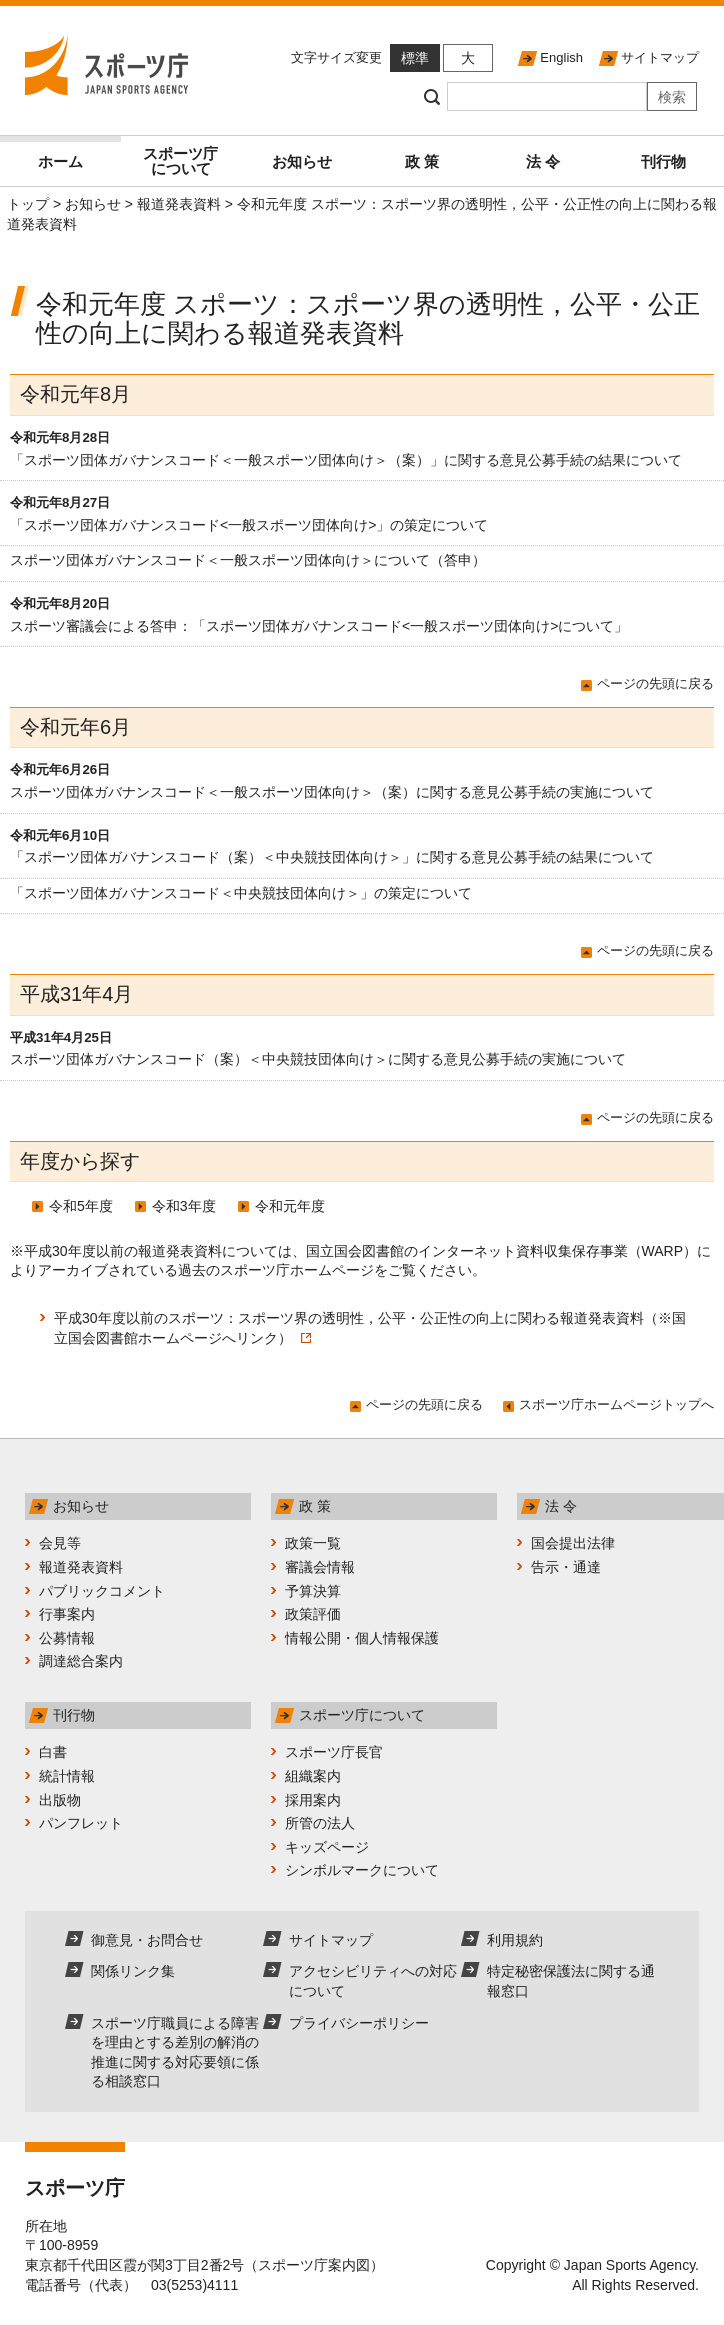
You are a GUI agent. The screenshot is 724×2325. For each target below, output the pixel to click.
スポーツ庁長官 (334, 1752)
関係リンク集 (133, 1971)
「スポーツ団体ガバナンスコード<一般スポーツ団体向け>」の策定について (249, 525)
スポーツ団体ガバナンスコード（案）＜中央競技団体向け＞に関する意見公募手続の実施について (318, 1059)
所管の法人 (320, 1823)
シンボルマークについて (362, 1870)
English (561, 57)
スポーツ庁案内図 (314, 2265)
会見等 (60, 1543)
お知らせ (302, 161)
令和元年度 (290, 1206)
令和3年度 (184, 1206)
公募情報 (67, 1638)
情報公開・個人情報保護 (362, 1638)
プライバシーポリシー (359, 2023)
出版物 (60, 1800)
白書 (53, 1752)
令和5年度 (81, 1206)
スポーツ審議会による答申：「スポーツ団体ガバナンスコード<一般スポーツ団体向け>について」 (319, 626)
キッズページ (327, 1847)
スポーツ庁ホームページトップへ (616, 1404)
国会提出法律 (573, 1543)
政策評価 (313, 1614)
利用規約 (515, 1940)
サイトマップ (660, 57)
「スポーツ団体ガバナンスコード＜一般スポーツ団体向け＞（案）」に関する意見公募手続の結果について (346, 460)
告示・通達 (566, 1567)
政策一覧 (313, 1543)
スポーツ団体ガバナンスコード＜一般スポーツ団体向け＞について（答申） (248, 560)
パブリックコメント (102, 1591)
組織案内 (313, 1776)
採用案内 (313, 1800)
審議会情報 (320, 1567)
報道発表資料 (179, 204)
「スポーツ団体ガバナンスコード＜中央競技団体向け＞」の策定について (241, 893)
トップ (28, 204)
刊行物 (663, 161)
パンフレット (81, 1823)
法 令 (543, 161)
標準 (415, 58)
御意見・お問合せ (147, 1940)
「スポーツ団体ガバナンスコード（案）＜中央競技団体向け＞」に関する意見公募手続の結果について (332, 857)
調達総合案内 (81, 1661)
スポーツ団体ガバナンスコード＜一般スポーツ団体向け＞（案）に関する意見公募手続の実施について (332, 792)
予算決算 (313, 1591)
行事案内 (67, 1614)
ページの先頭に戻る (655, 683)
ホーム (60, 161)
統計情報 (67, 1776)
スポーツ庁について (180, 161)
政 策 (422, 161)
